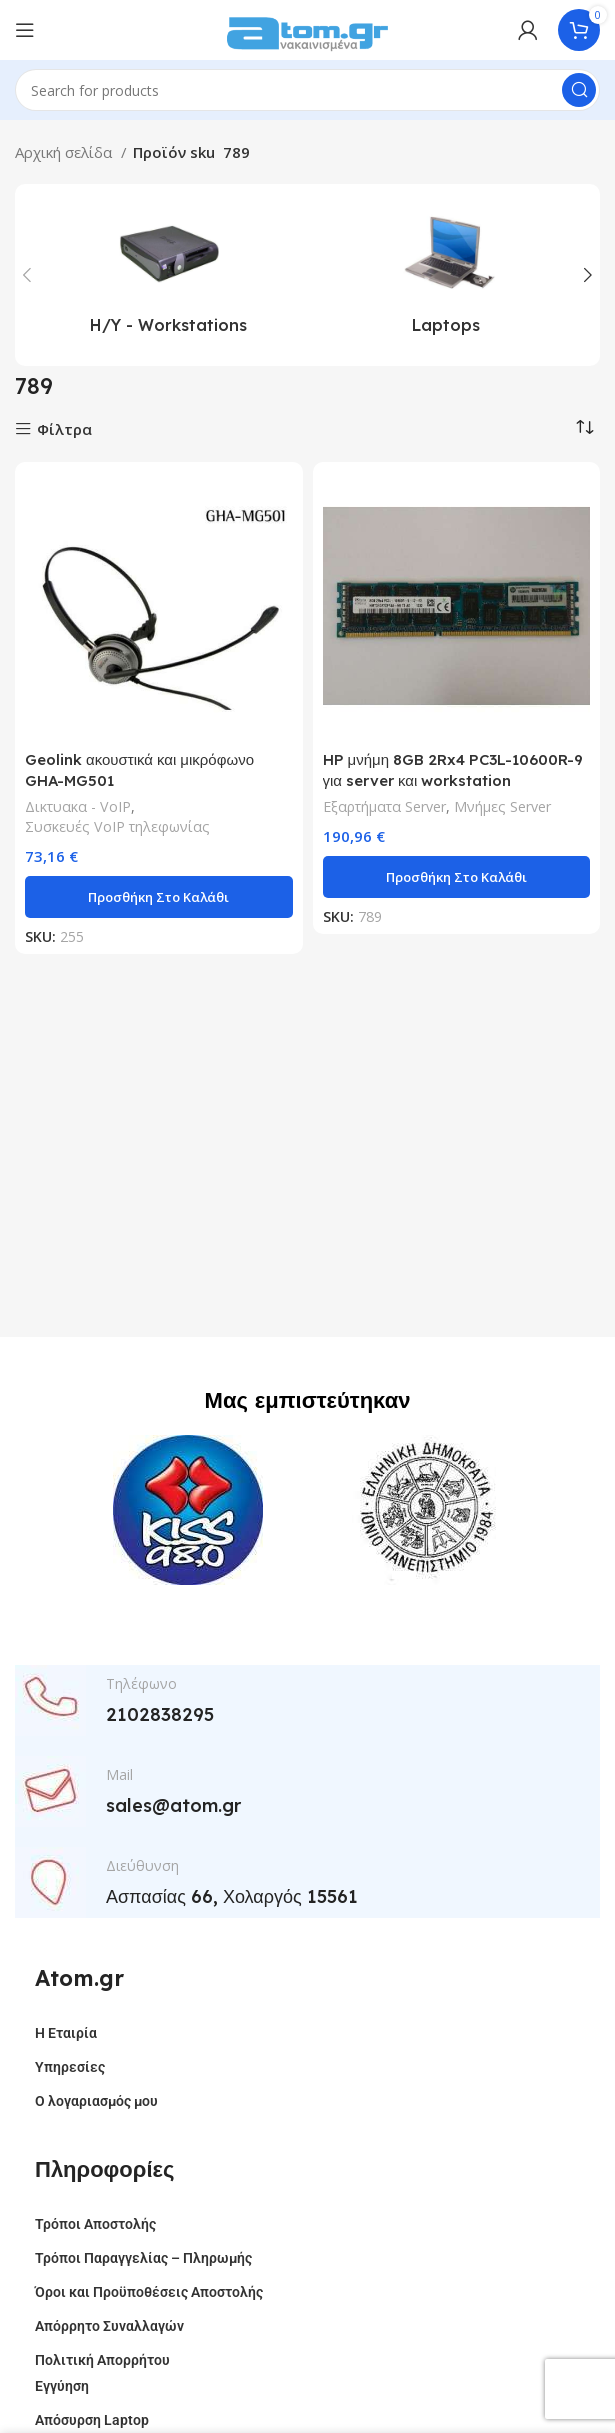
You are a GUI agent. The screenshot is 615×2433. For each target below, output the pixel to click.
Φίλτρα (64, 429)
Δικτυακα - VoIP (78, 806)
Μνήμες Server (502, 806)
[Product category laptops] (447, 275)
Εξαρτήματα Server (384, 806)
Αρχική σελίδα (65, 152)
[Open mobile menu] (25, 30)
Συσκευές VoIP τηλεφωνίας (117, 826)
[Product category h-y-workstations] (169, 275)
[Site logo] (308, 28)
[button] (159, 897)
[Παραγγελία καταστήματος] (585, 427)
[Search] (307, 90)
